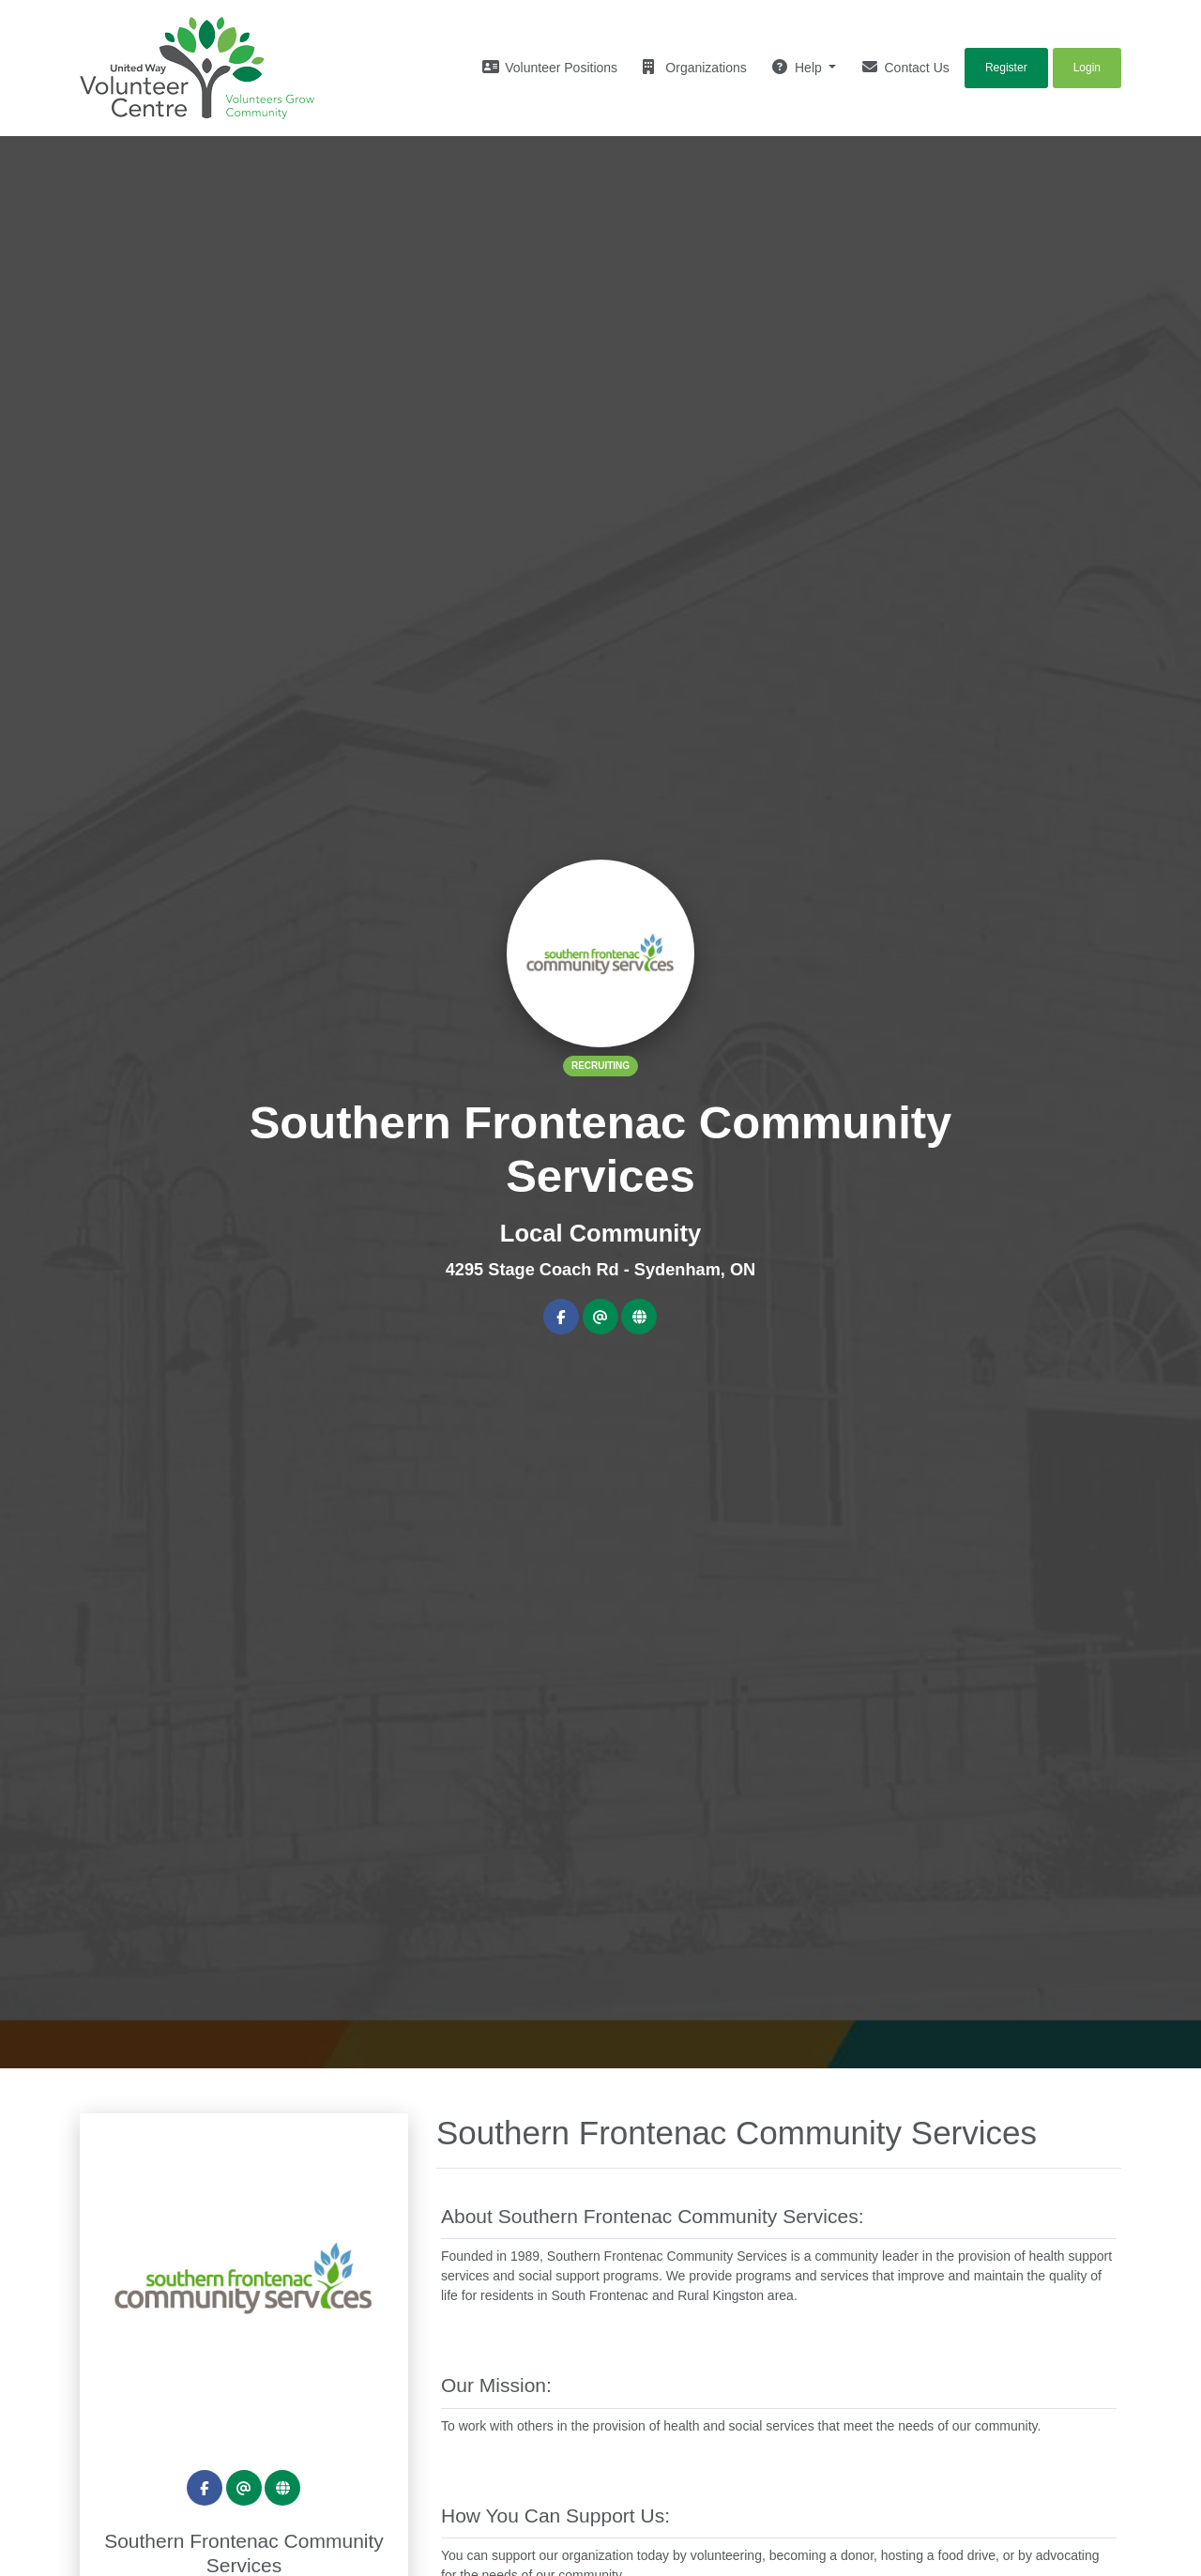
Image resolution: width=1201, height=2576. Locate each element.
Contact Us (906, 67)
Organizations (694, 67)
